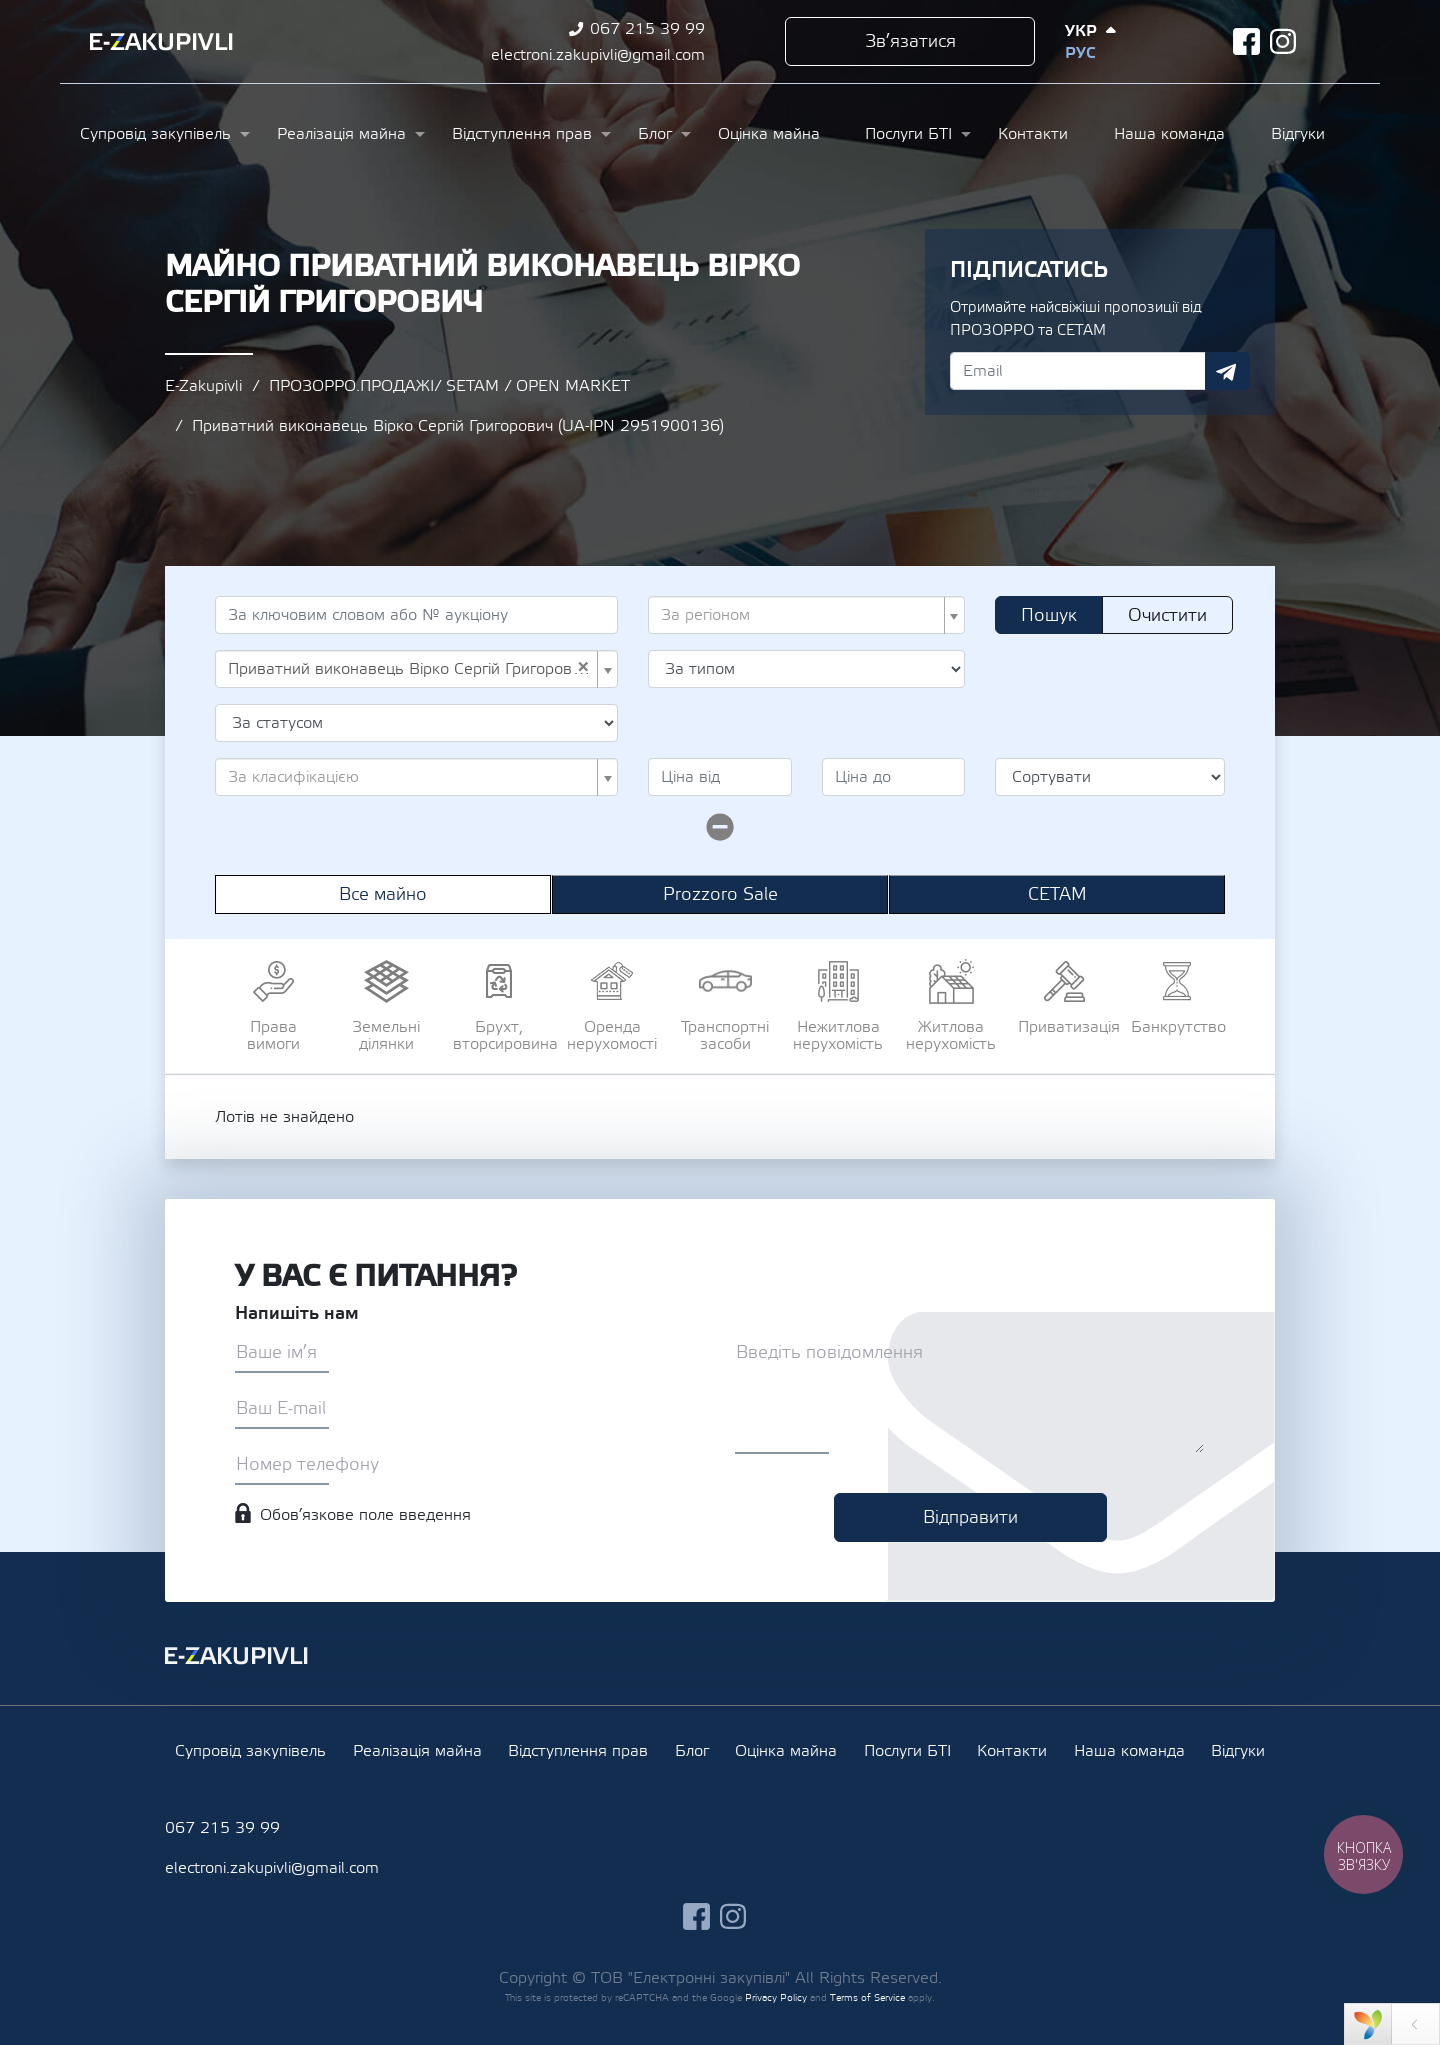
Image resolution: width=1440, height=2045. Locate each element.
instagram (1283, 41)
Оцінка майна (769, 134)
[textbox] (800, 615)
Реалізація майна (341, 134)
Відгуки (1298, 134)
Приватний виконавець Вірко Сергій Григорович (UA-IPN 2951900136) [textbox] (410, 669)
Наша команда (1169, 134)
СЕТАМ (1057, 894)
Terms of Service (867, 1997)
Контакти (1033, 134)
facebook (1246, 41)
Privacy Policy (776, 1997)
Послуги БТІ (908, 134)
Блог (655, 134)
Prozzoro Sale (720, 894)
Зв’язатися (910, 41)
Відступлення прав (522, 134)
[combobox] (806, 615)
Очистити (1167, 615)
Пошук (1049, 615)
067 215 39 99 (647, 29)
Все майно (383, 894)
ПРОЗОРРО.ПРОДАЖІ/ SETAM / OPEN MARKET (449, 386)
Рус (1080, 53)
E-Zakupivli (203, 386)
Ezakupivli (161, 42)
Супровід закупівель (155, 134)
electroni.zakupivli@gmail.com (598, 55)
